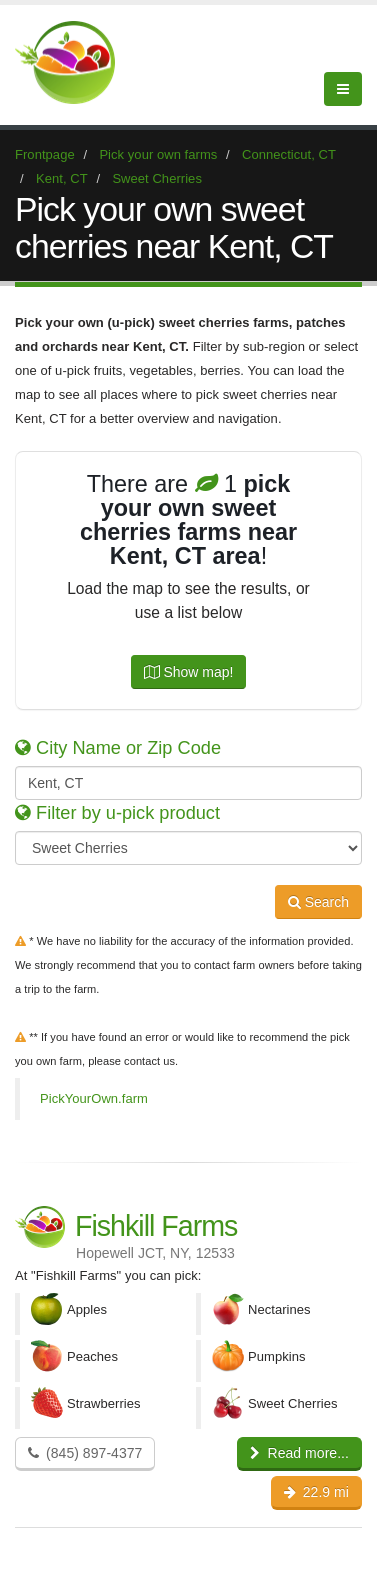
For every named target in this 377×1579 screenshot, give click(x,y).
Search (318, 902)
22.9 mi (316, 1492)
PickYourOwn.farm (94, 1098)
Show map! (189, 672)
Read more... (299, 1453)
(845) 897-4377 (85, 1453)
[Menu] (343, 89)
